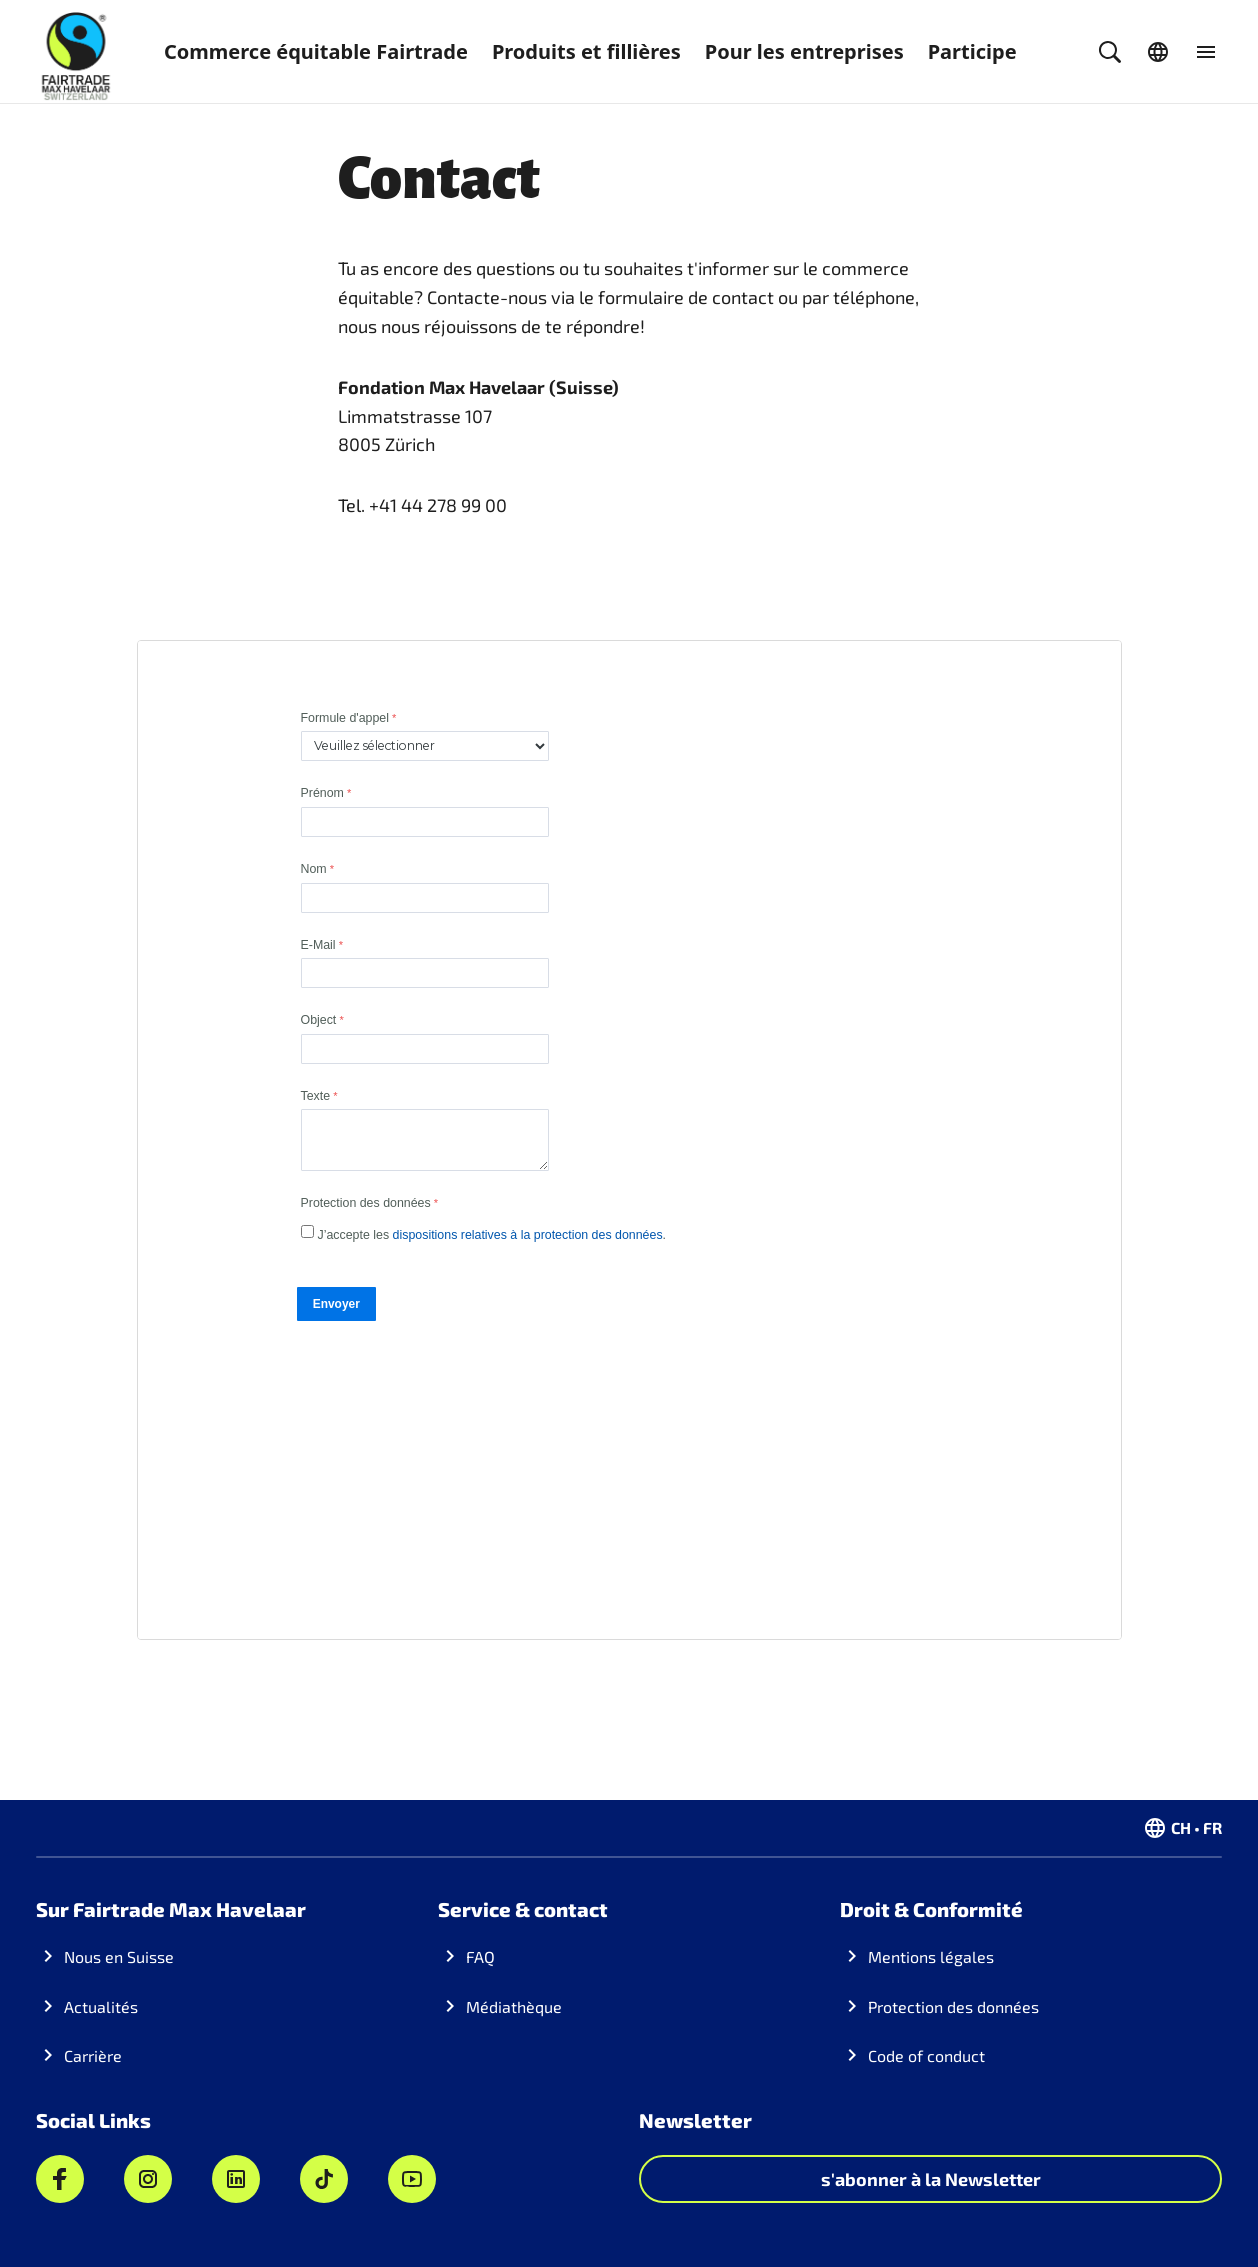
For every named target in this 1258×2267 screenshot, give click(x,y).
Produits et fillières (586, 51)
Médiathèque (514, 2006)
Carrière (93, 2055)
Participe (972, 51)
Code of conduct (926, 2055)
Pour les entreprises (804, 51)
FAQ (480, 1956)
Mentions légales (931, 1956)
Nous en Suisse (119, 1956)
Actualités (101, 2006)
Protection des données (953, 2006)
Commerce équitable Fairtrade (316, 51)
